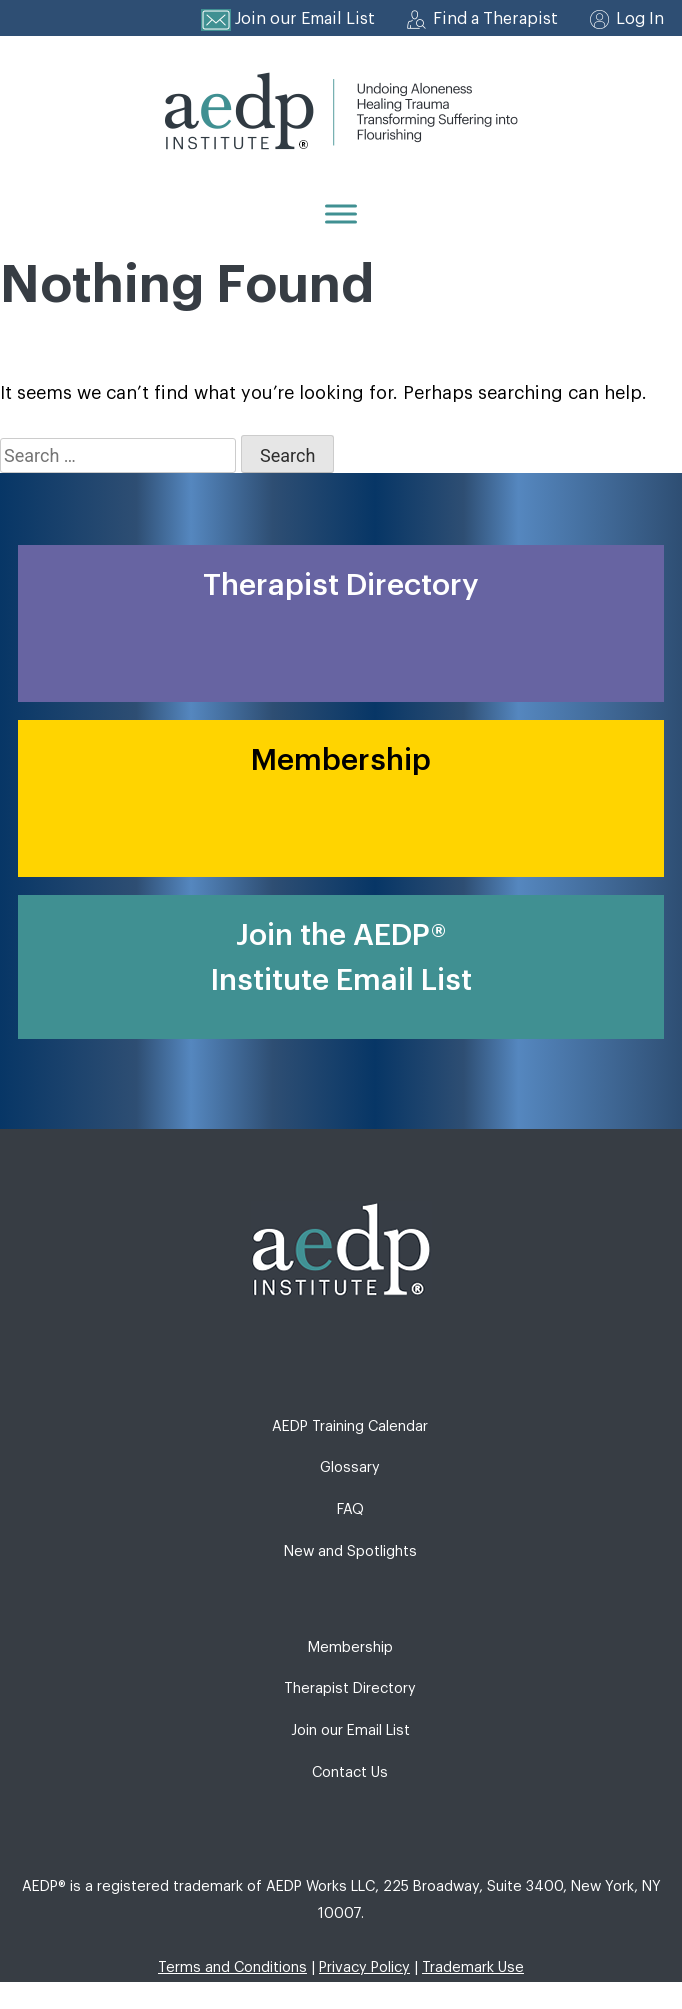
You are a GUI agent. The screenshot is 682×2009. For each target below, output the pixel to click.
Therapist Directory (350, 1688)
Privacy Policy (364, 1967)
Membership (350, 1647)
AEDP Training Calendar (350, 1426)
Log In (640, 19)
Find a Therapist (495, 19)
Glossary (350, 1467)
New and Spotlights (350, 1551)
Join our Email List (305, 19)
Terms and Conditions (232, 1967)
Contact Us (350, 1772)
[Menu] (341, 213)
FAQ (350, 1509)
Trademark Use (473, 1967)
